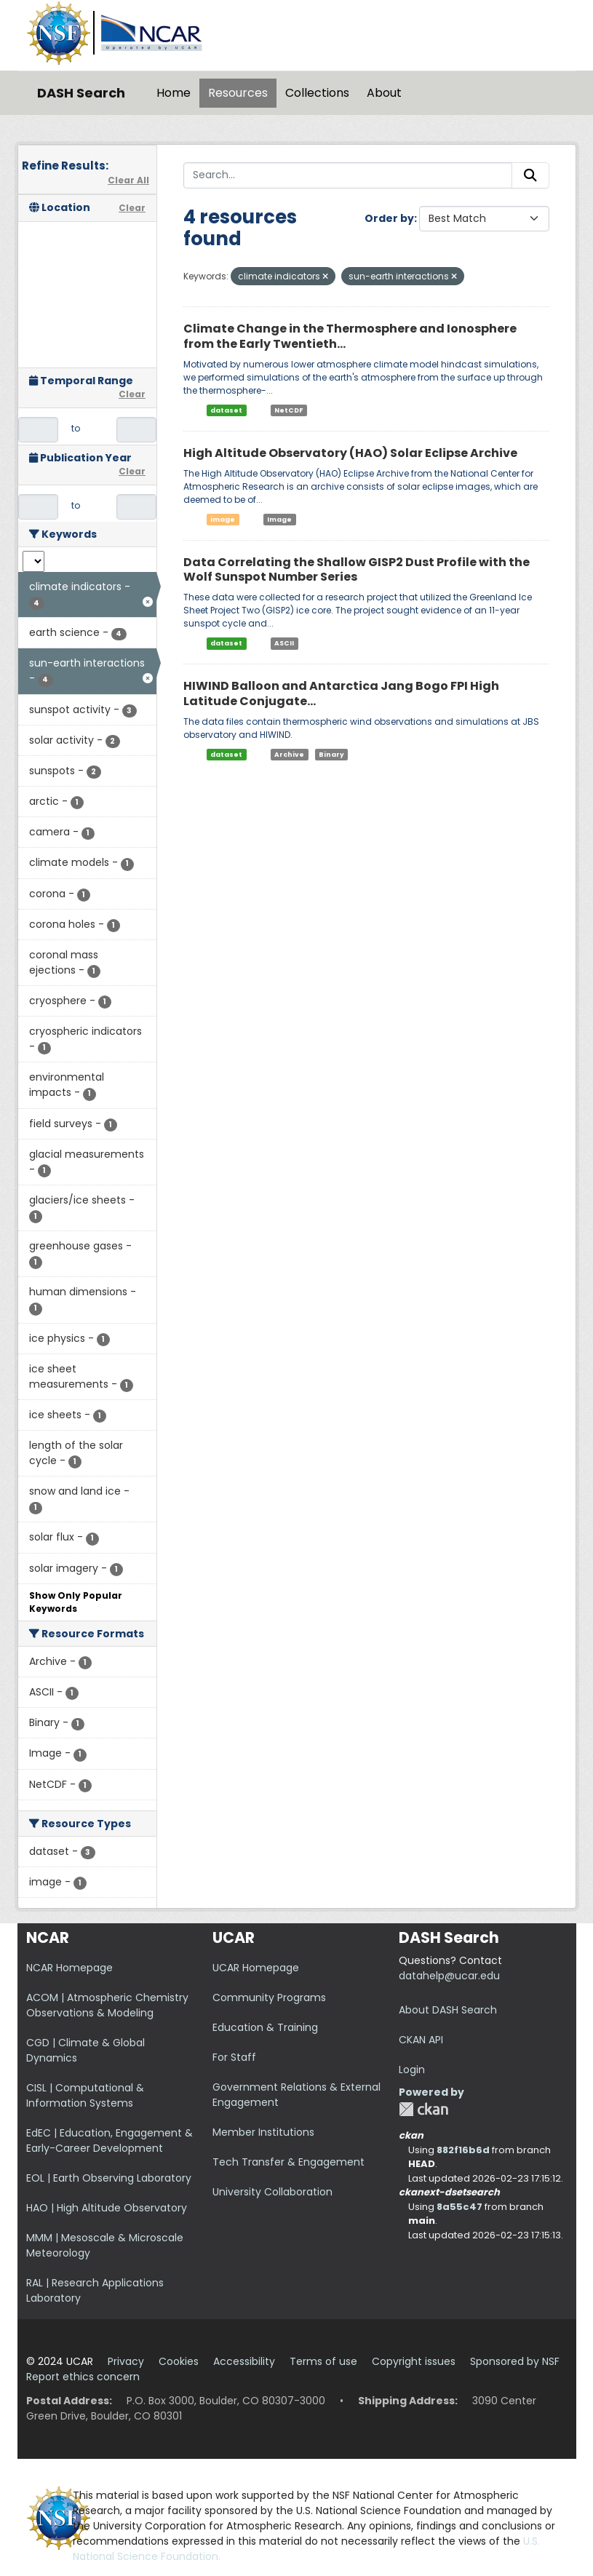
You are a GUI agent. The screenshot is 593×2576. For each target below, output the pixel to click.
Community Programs (269, 1997)
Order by (389, 218)
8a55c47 (459, 2207)
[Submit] (530, 175)
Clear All (128, 180)
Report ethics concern (83, 2376)
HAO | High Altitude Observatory (106, 2208)
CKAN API (421, 2039)
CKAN (423, 2109)
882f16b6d (463, 2150)
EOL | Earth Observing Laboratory (108, 2178)
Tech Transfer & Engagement (288, 2162)
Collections (317, 92)
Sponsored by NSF (515, 2361)
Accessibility (244, 2361)
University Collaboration (272, 2192)
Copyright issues (413, 2361)
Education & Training (265, 2027)
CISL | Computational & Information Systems (85, 2095)
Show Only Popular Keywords (75, 1602)
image (222, 519)
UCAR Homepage (255, 1967)
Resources (238, 92)
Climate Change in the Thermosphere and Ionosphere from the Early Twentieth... (350, 336)
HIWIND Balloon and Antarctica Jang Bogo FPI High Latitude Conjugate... (341, 693)
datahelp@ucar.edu (449, 1975)
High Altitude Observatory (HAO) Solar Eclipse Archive (350, 453)
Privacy (126, 2361)
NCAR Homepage (69, 1967)
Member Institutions (263, 2132)
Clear (132, 208)
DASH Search (81, 93)
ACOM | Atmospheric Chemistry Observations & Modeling (107, 2005)
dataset (226, 410)
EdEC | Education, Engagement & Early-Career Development (109, 2140)
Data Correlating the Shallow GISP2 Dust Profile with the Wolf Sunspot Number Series (356, 570)
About (384, 92)
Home (173, 92)
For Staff (234, 2057)
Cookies (179, 2361)
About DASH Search (448, 2010)
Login (412, 2069)
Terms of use (323, 2361)
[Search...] (347, 175)
